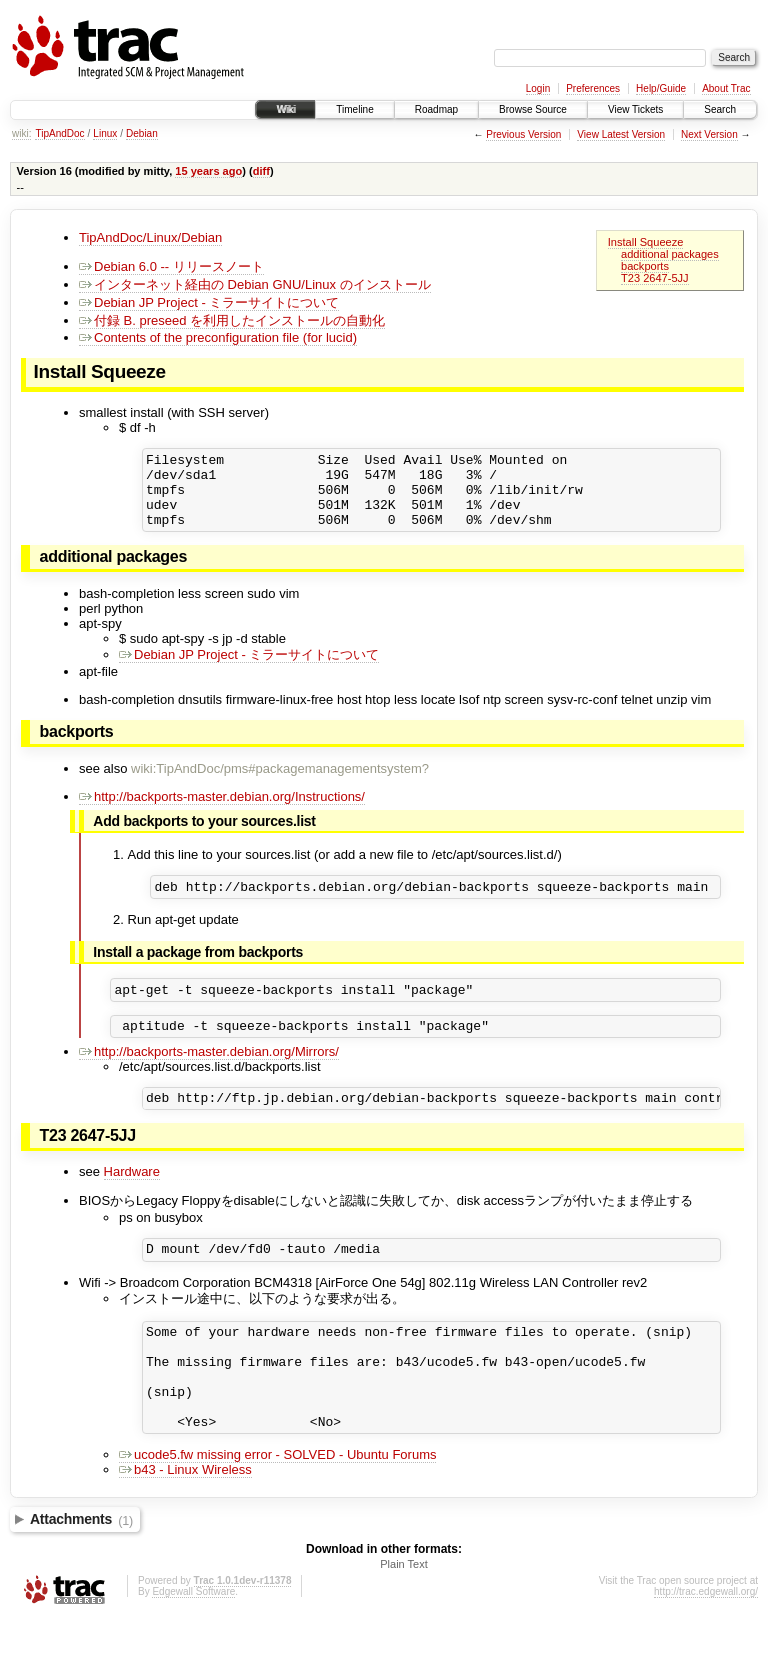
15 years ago (208, 171)
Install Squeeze (646, 242)
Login (538, 88)
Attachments (81, 1571)
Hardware (132, 1198)
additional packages (670, 254)
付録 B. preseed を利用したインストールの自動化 (232, 320)
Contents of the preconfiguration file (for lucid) (218, 337)
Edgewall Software (193, 1642)
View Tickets (635, 109)
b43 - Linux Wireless (185, 1520)
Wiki (285, 109)
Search (720, 109)
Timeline (354, 109)
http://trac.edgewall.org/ (706, 1642)
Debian (142, 133)
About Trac (726, 88)
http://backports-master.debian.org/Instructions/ (222, 811)
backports (645, 266)
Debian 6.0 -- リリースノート (171, 266)
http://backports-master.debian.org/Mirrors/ (209, 1075)
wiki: (21, 133)
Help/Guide (661, 88)
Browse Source (533, 109)
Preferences (593, 88)
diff (261, 171)
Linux (105, 133)
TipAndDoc (59, 133)
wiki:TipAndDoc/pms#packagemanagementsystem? (280, 783)
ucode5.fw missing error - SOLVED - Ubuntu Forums (277, 1505)
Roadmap (436, 109)
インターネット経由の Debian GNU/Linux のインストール (255, 284)
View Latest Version (621, 134)
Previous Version (523, 134)
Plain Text (404, 1615)
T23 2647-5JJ (655, 278)
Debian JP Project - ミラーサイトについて (209, 302)
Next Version (709, 134)
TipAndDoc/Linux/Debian (150, 237)
